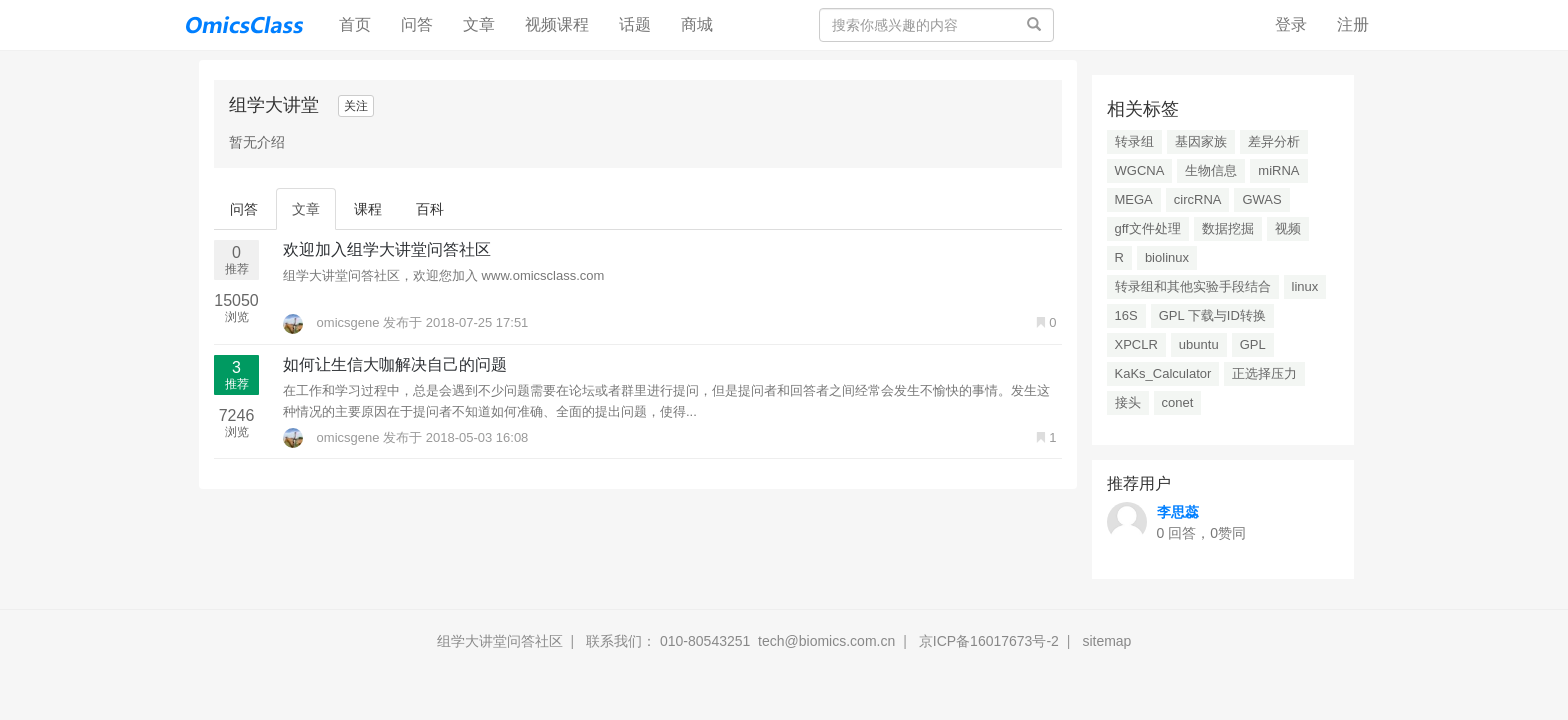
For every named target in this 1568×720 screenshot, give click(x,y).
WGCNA (1140, 170)
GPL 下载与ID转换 (1212, 315)
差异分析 (1274, 141)
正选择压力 (1264, 373)
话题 (635, 24)
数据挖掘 (1228, 228)
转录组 (1134, 141)
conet (1178, 402)
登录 (1291, 24)
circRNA (1198, 199)
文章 (479, 24)
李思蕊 (1178, 512)
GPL (1253, 344)
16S (1126, 315)
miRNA (1278, 170)
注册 (1353, 24)
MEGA (1134, 199)
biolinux (1167, 257)
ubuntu (1199, 344)
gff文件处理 (1148, 228)
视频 (1288, 228)
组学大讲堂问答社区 (500, 641)
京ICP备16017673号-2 (989, 641)
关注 (356, 106)
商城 (697, 24)
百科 (430, 209)
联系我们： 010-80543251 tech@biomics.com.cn (740, 641)
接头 (1128, 402)
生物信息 (1211, 170)
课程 (368, 209)
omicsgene (333, 322)
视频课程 (557, 24)
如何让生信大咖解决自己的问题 (395, 364)
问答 (417, 24)
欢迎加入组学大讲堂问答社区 (387, 249)
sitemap (1106, 641)
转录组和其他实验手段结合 (1193, 286)
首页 (362, 23)
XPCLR (1136, 344)
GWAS (1261, 199)
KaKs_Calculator (1163, 373)
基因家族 (1201, 141)
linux (1305, 286)
